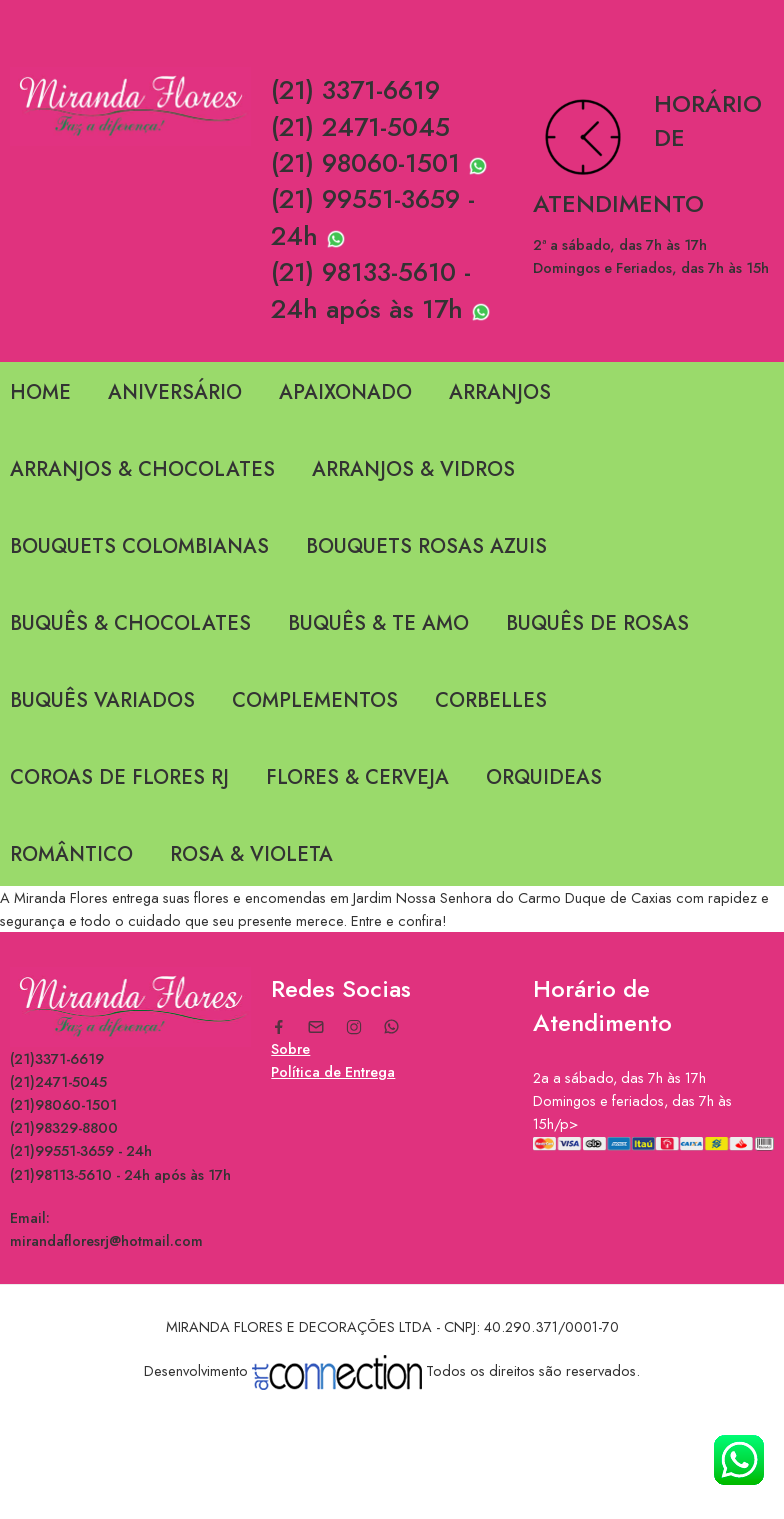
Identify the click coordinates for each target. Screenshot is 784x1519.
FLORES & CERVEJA (357, 777)
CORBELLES (491, 700)
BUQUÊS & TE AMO (378, 623)
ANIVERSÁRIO (175, 392)
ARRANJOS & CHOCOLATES (142, 469)
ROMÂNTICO (71, 854)
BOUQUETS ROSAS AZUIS (426, 546)
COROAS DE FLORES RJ (119, 777)
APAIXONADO (345, 392)
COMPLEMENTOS (315, 700)
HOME (40, 392)
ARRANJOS (500, 392)
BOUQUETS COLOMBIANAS (139, 546)
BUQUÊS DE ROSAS (597, 623)
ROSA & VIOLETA (251, 854)
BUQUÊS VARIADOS (102, 700)
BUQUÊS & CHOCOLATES (130, 623)
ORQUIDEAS (544, 777)
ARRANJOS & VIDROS (413, 469)
